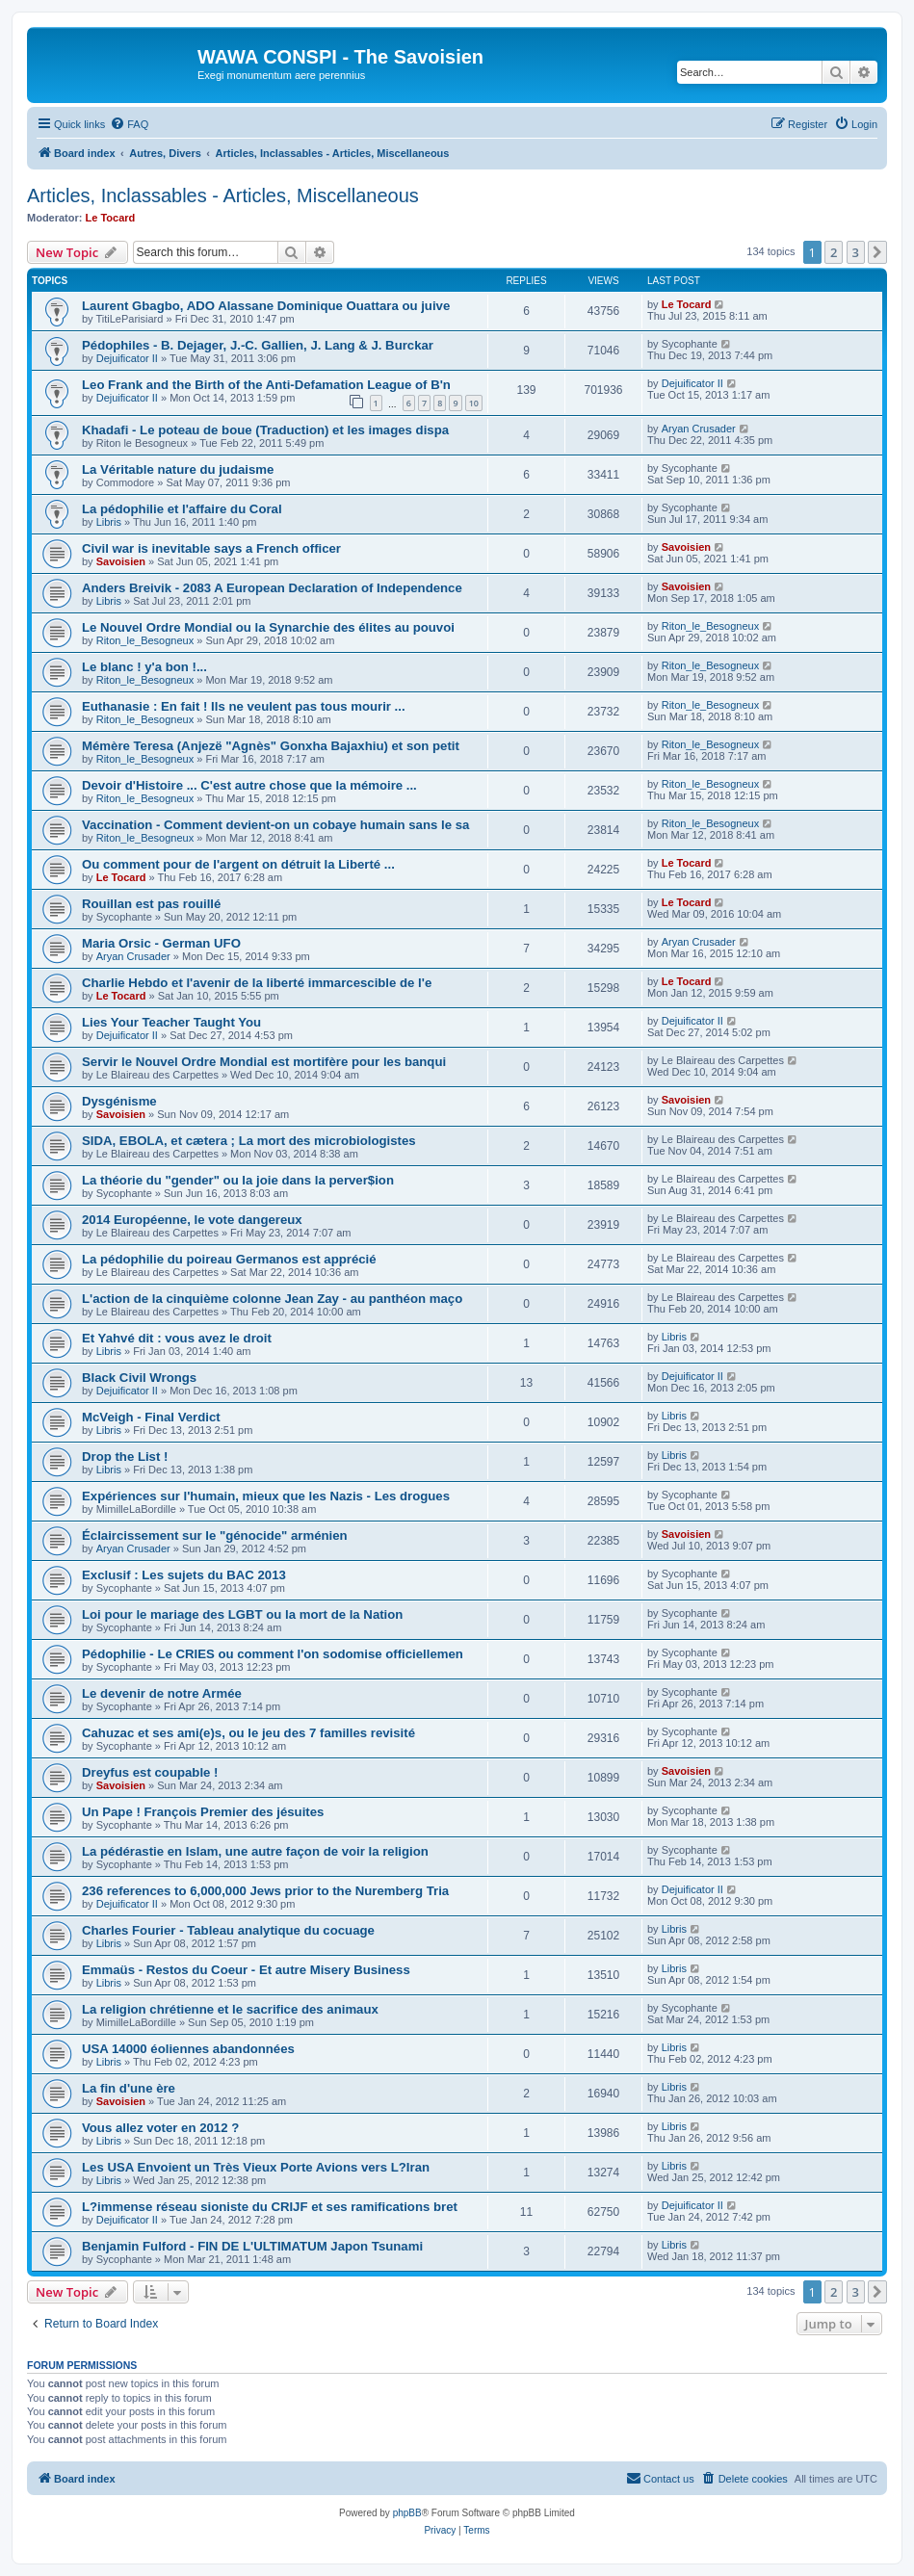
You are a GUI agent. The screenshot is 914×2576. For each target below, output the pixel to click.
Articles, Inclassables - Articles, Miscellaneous (223, 195)
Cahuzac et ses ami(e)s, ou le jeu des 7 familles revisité (248, 1733)
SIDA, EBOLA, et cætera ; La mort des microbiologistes (249, 1140)
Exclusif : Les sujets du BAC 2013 (184, 1575)
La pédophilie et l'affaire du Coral (182, 509)
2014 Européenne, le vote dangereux (192, 1219)
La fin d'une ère (128, 2088)
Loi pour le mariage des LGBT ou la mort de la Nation (242, 1614)
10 (474, 403)
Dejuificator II (127, 358)
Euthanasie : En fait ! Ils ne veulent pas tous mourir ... (243, 706)
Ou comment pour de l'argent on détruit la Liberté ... (238, 864)
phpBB (407, 2513)
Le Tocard (111, 217)
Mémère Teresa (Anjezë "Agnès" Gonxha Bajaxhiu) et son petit (270, 746)
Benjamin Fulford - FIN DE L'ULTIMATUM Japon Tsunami (252, 2246)
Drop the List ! (125, 1456)
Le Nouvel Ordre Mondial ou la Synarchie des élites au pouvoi (268, 627)
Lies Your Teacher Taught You (171, 1022)
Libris (108, 522)
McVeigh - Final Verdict (151, 1417)
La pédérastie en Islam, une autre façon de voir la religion (255, 1851)
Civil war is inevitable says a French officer (211, 548)
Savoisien (120, 561)
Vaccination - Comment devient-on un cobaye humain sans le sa (275, 825)
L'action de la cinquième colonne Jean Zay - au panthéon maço (272, 1298)
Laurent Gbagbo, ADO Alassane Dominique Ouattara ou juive (266, 306)
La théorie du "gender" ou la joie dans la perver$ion (238, 1180)
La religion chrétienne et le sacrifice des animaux (230, 2009)
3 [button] (855, 252)
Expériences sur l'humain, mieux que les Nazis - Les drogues (266, 1496)
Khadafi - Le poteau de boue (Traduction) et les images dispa (265, 430)
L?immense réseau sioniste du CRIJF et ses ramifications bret (269, 2206)
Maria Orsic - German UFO (161, 943)
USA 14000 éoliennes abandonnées (188, 2049)
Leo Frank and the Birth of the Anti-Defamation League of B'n (266, 384)
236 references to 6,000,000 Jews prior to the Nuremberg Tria (265, 1891)
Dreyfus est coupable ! (150, 1772)
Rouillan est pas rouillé (151, 904)
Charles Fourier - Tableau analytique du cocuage (228, 1930)
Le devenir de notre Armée (162, 1693)
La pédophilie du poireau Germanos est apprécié (229, 1259)
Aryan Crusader (699, 428)
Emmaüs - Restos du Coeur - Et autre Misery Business (246, 1970)
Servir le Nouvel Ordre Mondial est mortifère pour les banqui (264, 1061)
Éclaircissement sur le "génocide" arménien (215, 1535)
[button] (877, 252)
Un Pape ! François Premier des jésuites (203, 1812)
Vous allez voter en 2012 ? (160, 2128)
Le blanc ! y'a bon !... (144, 667)
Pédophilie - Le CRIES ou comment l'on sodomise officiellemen (272, 1654)
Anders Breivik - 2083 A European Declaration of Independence (272, 588)
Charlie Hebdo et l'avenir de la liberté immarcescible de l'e (256, 983)
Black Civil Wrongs (139, 1377)
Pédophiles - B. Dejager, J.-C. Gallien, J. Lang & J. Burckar (257, 345)
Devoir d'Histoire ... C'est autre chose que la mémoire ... (249, 785)
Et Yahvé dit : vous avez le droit (177, 1338)
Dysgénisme (119, 1101)
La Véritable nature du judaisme (178, 469)
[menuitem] (129, 124)
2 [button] (833, 252)
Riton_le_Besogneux (145, 640)
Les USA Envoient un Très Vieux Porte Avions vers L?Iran (256, 2167)
